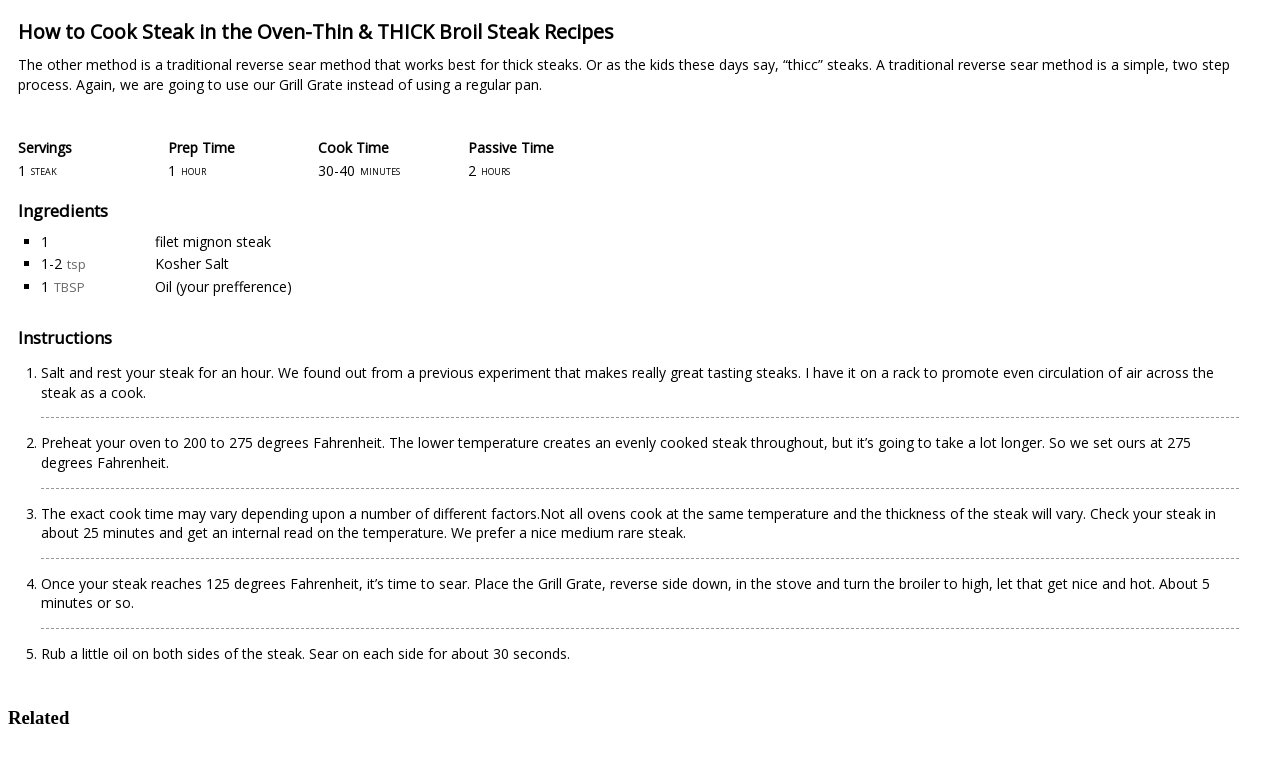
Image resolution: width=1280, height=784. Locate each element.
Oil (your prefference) (223, 286)
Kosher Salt (192, 263)
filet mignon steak (213, 241)
